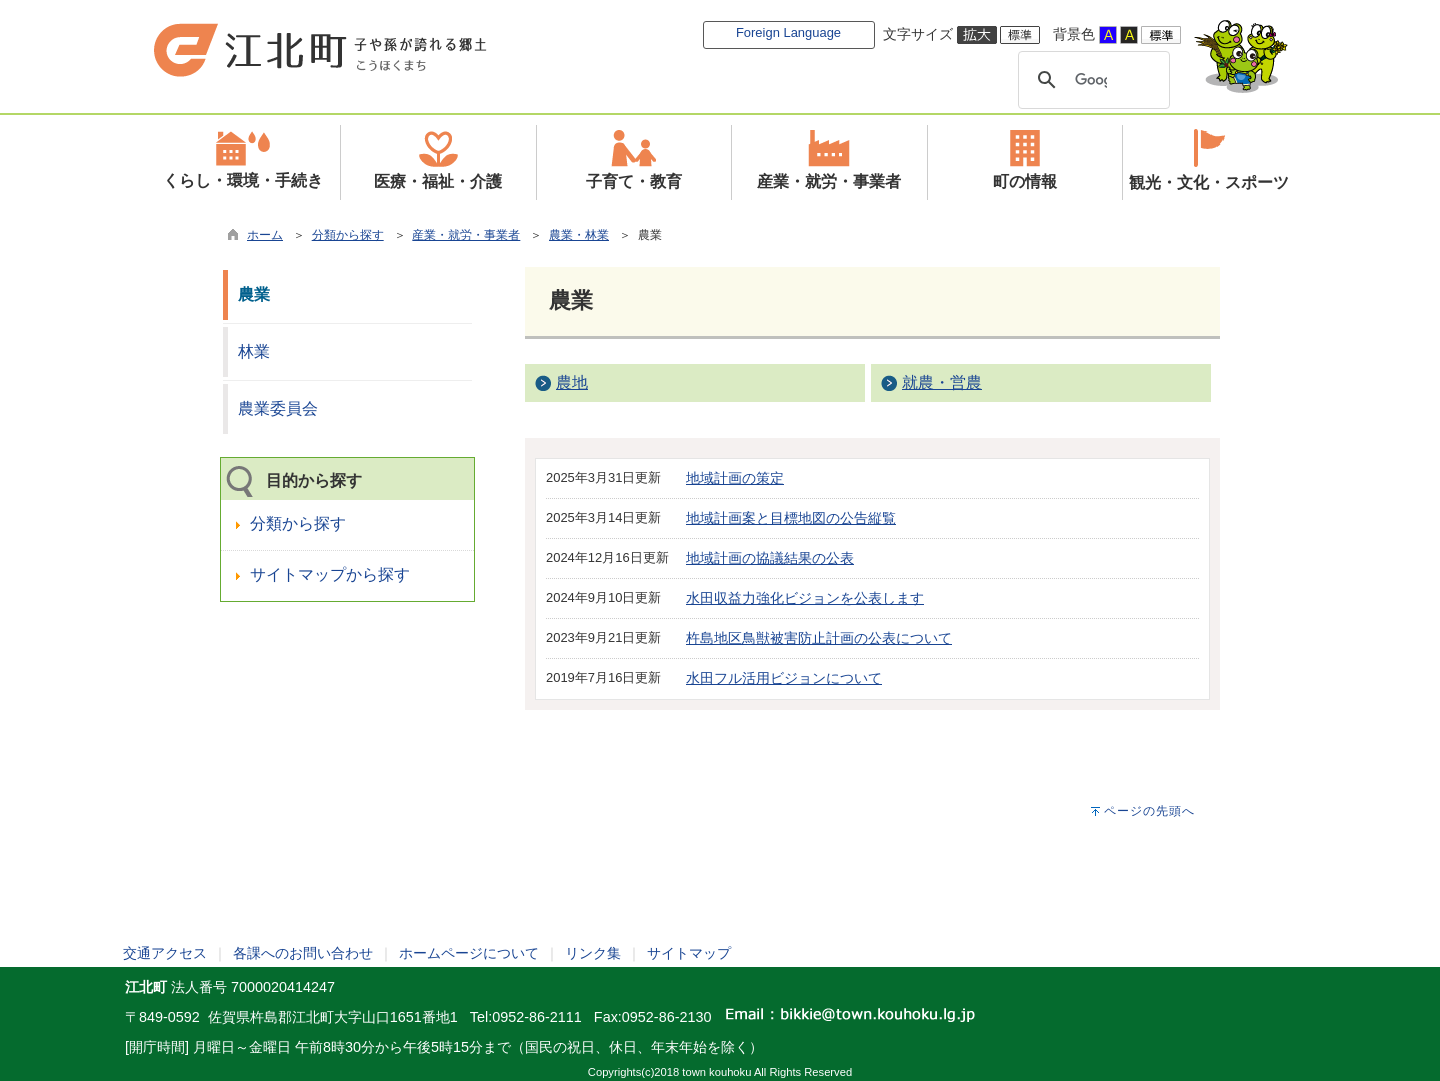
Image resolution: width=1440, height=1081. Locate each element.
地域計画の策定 (735, 478)
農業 (254, 294)
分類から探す (348, 235)
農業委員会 (278, 408)
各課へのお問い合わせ (303, 953)
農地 (572, 382)
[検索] (1091, 80)
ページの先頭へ (1149, 811)
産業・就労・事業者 (466, 235)
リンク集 (593, 953)
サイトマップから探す (330, 574)
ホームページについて (469, 953)
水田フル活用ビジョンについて (784, 678)
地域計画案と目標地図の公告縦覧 (791, 518)
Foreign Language (788, 32)
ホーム (265, 235)
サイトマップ (689, 953)
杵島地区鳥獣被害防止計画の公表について (819, 638)
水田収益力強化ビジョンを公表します (805, 598)
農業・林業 (579, 235)
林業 (254, 351)
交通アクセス (165, 953)
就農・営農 (942, 382)
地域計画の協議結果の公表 (770, 558)
